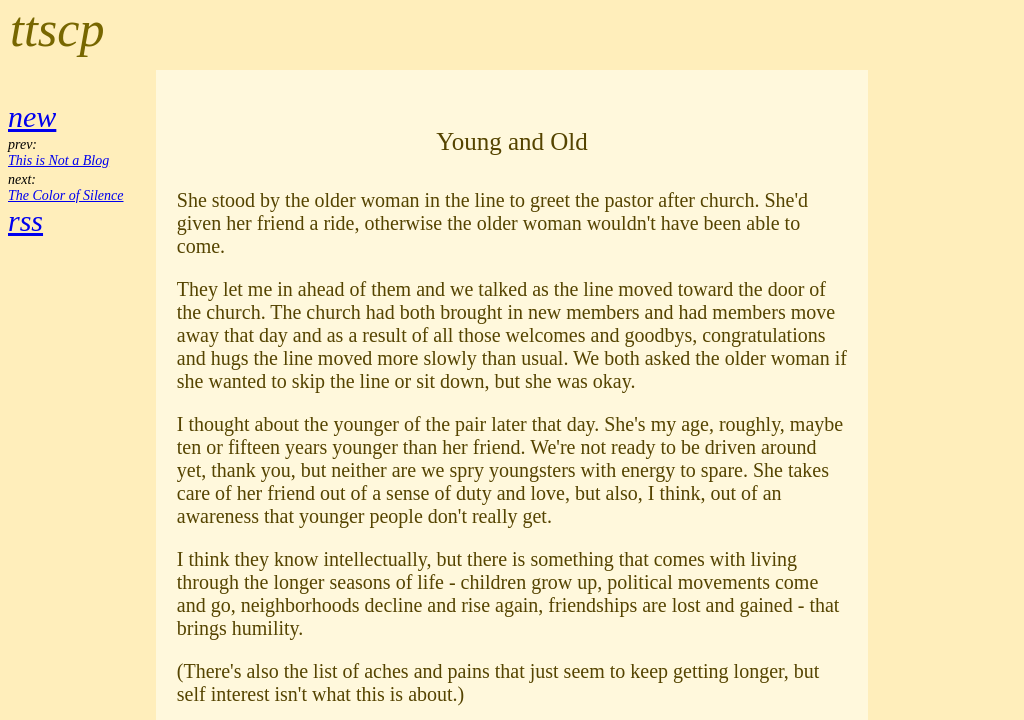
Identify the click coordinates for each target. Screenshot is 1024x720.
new (32, 116)
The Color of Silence (66, 195)
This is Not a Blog (58, 160)
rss (25, 220)
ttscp (57, 29)
